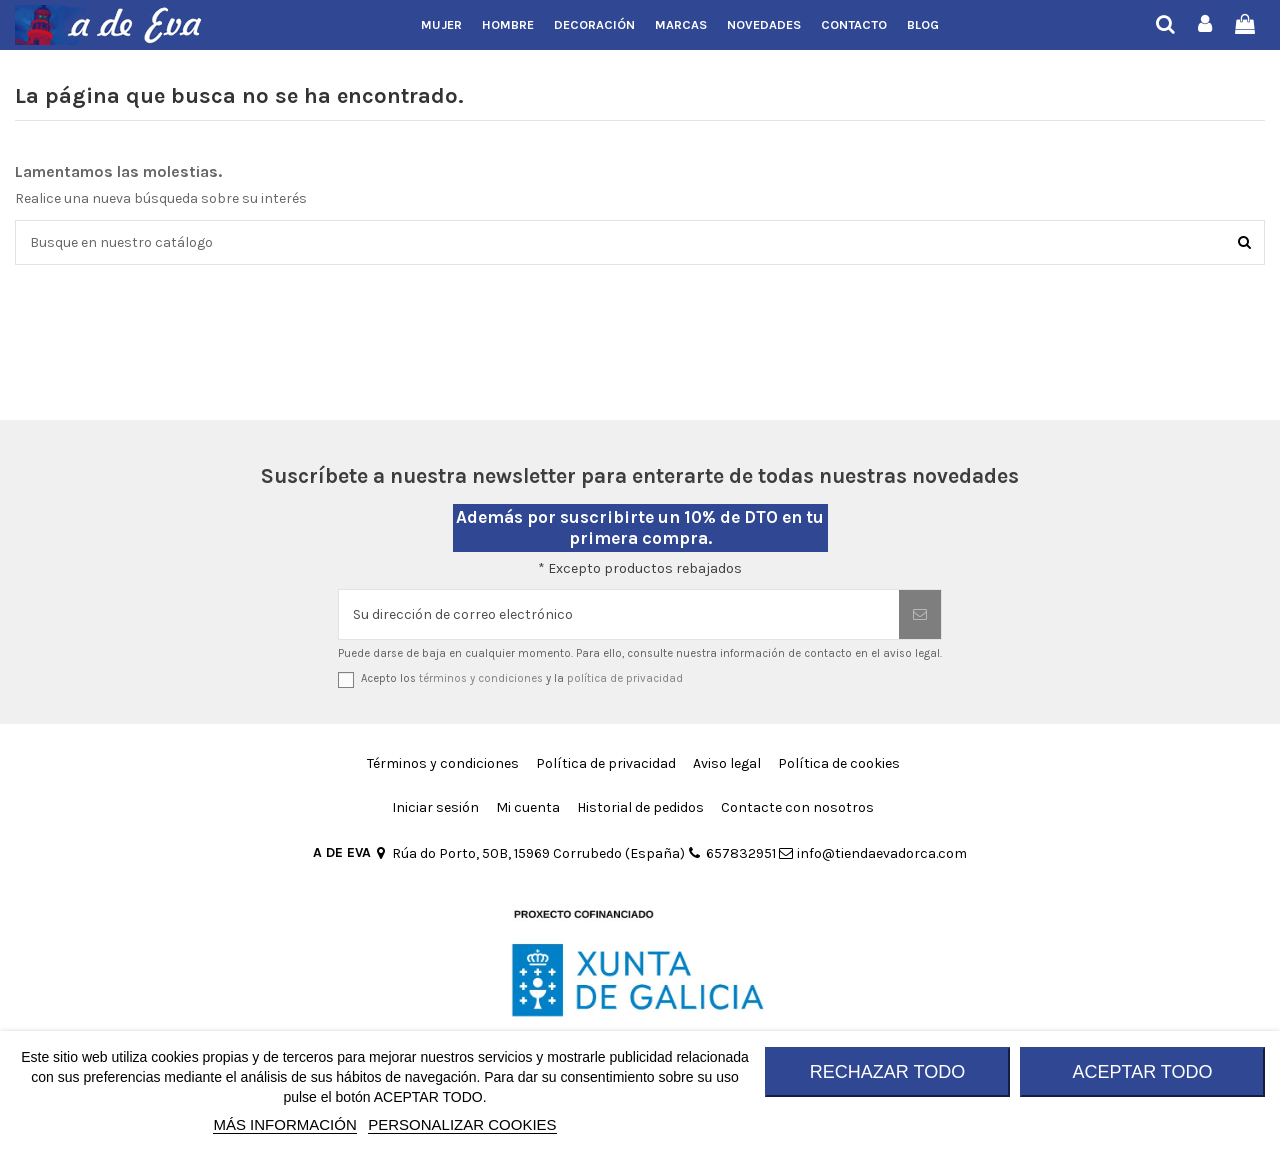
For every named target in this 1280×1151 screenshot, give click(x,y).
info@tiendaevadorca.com (873, 853)
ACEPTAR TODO (1142, 1072)
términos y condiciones (481, 678)
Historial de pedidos (640, 807)
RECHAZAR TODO (887, 1072)
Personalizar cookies (462, 1124)
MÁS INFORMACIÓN (284, 1124)
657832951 (732, 853)
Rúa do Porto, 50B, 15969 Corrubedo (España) (529, 853)
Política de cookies (839, 763)
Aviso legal (727, 763)
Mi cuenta (528, 807)
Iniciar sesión (435, 807)
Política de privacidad (606, 763)
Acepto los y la (522, 678)
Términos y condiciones (443, 763)
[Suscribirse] (920, 614)
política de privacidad (625, 678)
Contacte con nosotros (797, 807)
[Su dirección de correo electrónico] (619, 614)
